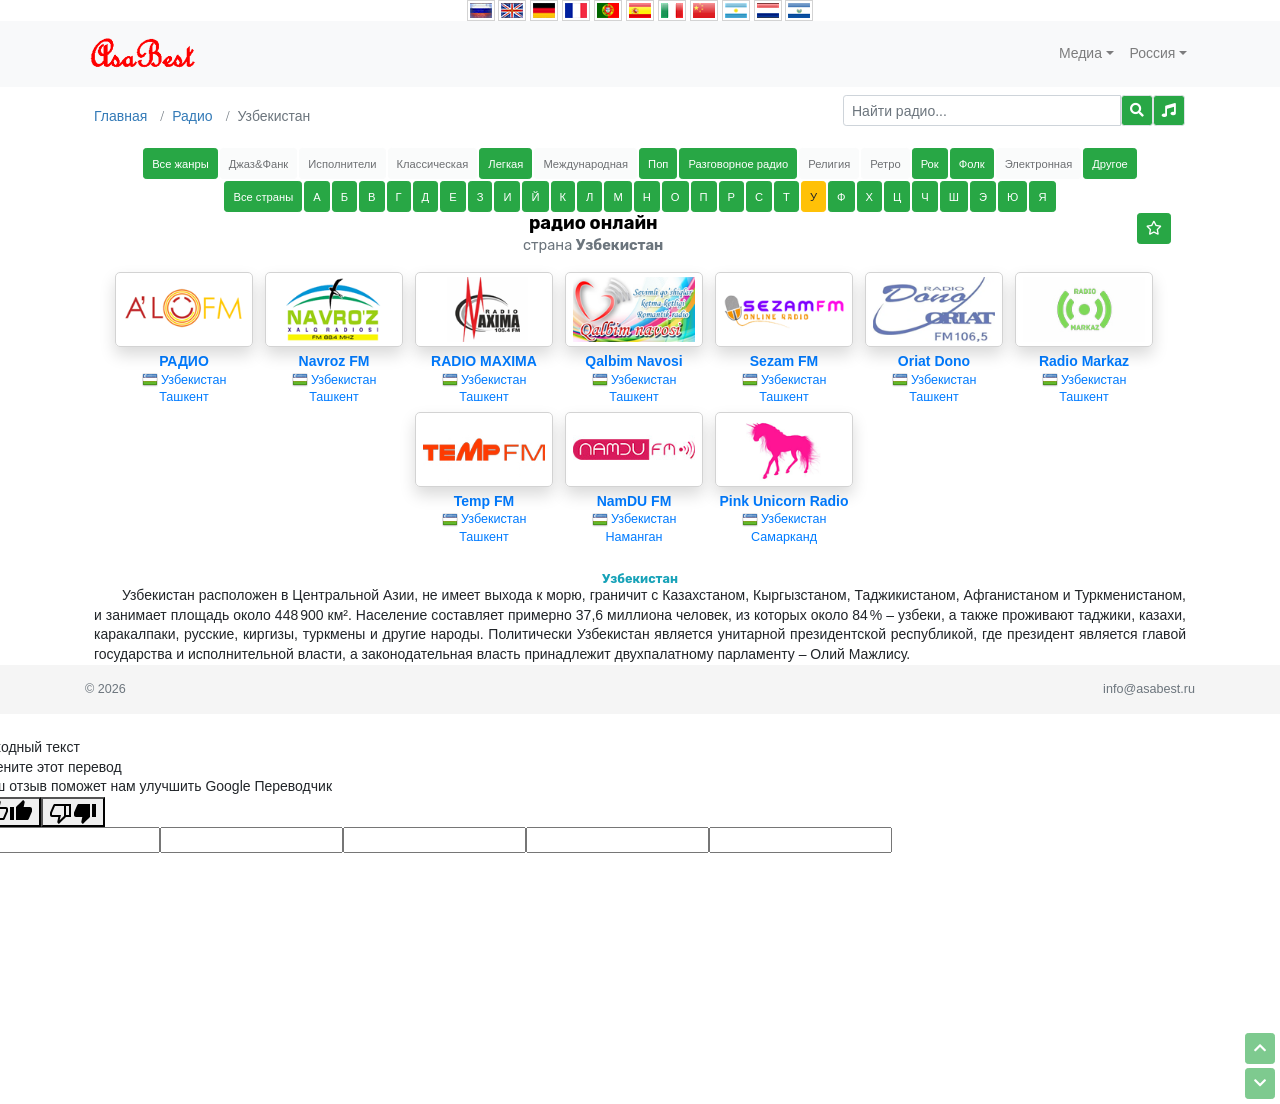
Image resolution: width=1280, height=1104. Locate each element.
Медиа (1080, 53)
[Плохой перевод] (73, 812)
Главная (120, 116)
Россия (1153, 53)
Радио (192, 116)
